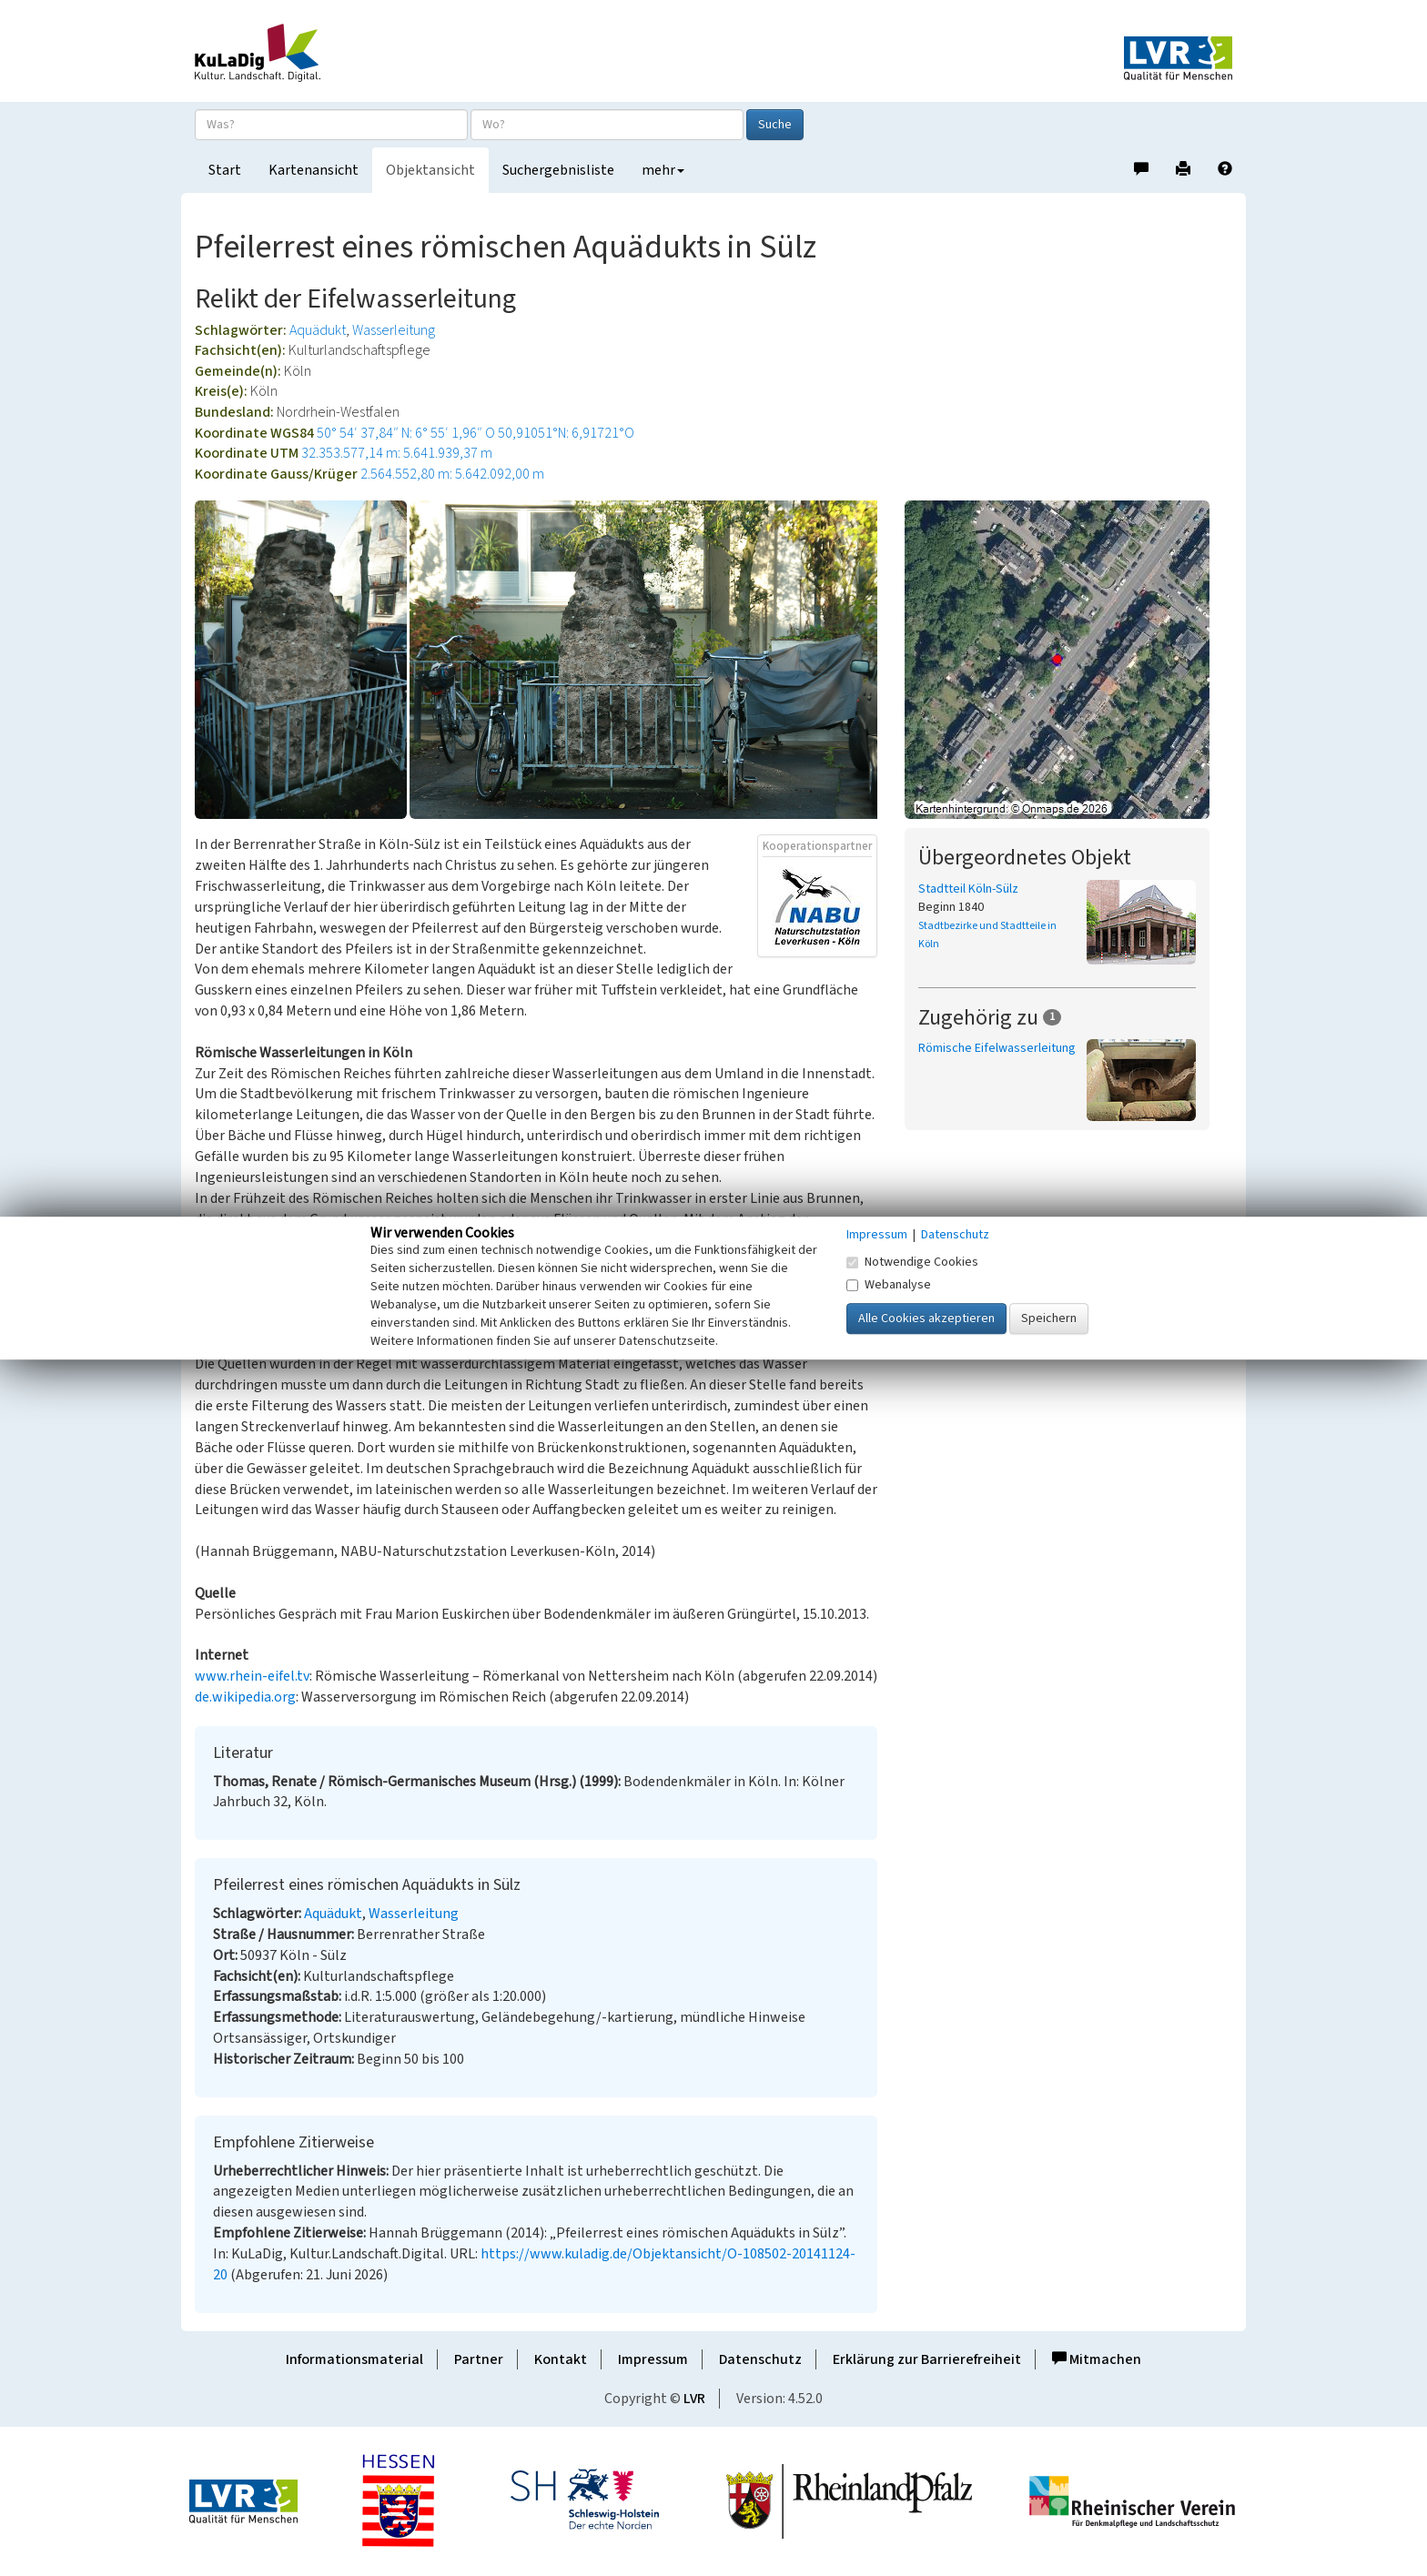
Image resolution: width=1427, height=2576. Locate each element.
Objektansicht (430, 170)
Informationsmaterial (354, 2359)
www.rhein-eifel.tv (252, 1676)
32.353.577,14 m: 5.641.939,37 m (396, 453)
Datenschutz (760, 2359)
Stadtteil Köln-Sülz (968, 889)
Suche (775, 125)
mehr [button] (663, 170)
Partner (478, 2359)
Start (224, 170)
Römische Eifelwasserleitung (997, 1048)
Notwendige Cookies (912, 1262)
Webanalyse (888, 1285)
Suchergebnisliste (558, 170)
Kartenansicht (313, 170)
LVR (694, 2399)
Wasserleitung (393, 330)
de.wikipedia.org (245, 1697)
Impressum (653, 2359)
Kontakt (560, 2359)
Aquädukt (317, 330)
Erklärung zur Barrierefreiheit (927, 2359)
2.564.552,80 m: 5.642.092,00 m (452, 474)
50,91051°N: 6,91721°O (566, 433)
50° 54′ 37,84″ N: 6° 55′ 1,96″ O (406, 433)
